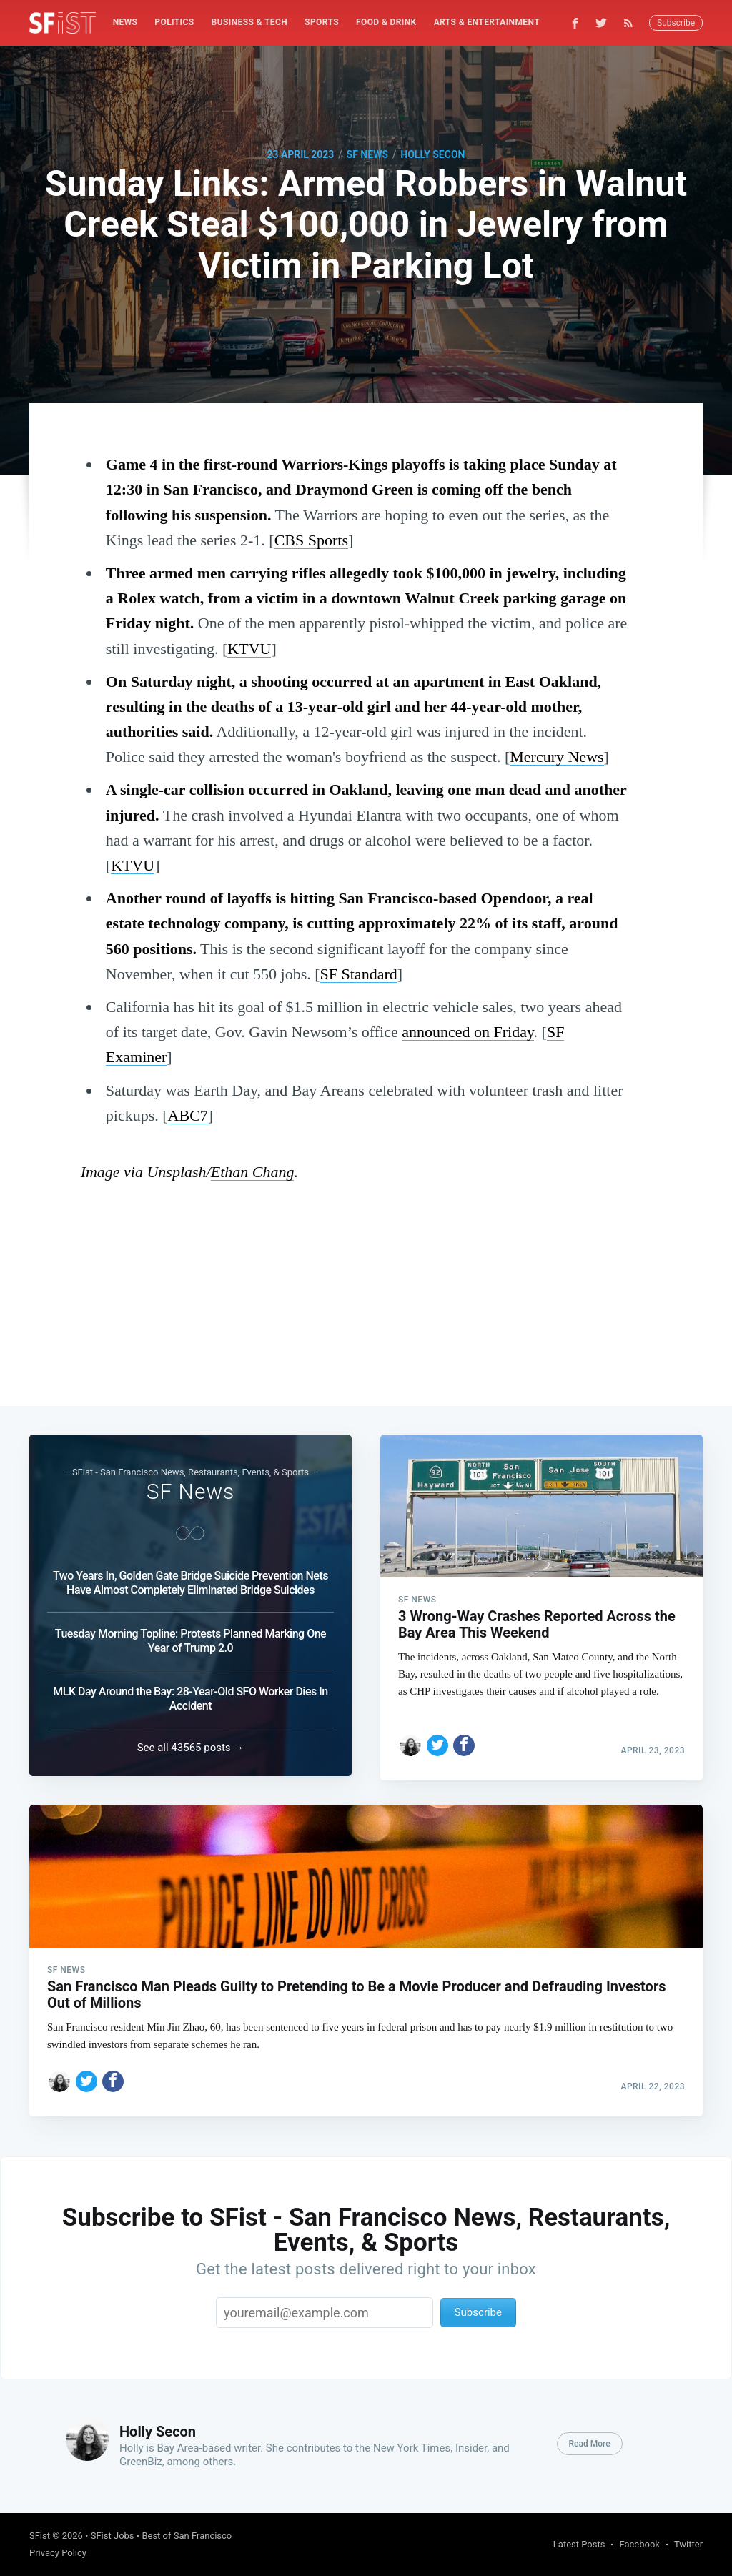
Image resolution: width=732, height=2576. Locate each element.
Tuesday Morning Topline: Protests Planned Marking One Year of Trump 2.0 (190, 1636)
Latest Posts (579, 2544)
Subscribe (676, 23)
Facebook (639, 2544)
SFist (39, 2535)
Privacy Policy (57, 2552)
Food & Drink (386, 22)
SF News (367, 154)
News (125, 22)
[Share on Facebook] (464, 1737)
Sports (322, 22)
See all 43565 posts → (190, 1743)
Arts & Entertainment (487, 22)
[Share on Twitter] (437, 1737)
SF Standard (358, 974)
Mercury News (556, 757)
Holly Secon (432, 154)
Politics (174, 22)
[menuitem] (125, 22)
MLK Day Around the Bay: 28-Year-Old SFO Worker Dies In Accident (190, 1694)
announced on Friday (467, 1032)
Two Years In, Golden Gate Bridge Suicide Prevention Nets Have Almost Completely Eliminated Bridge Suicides (190, 1578)
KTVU (249, 649)
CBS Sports (311, 540)
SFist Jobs (112, 2535)
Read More (589, 2444)
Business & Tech (250, 22)
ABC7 (188, 1115)
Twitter (688, 2544)
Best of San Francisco (187, 2535)
